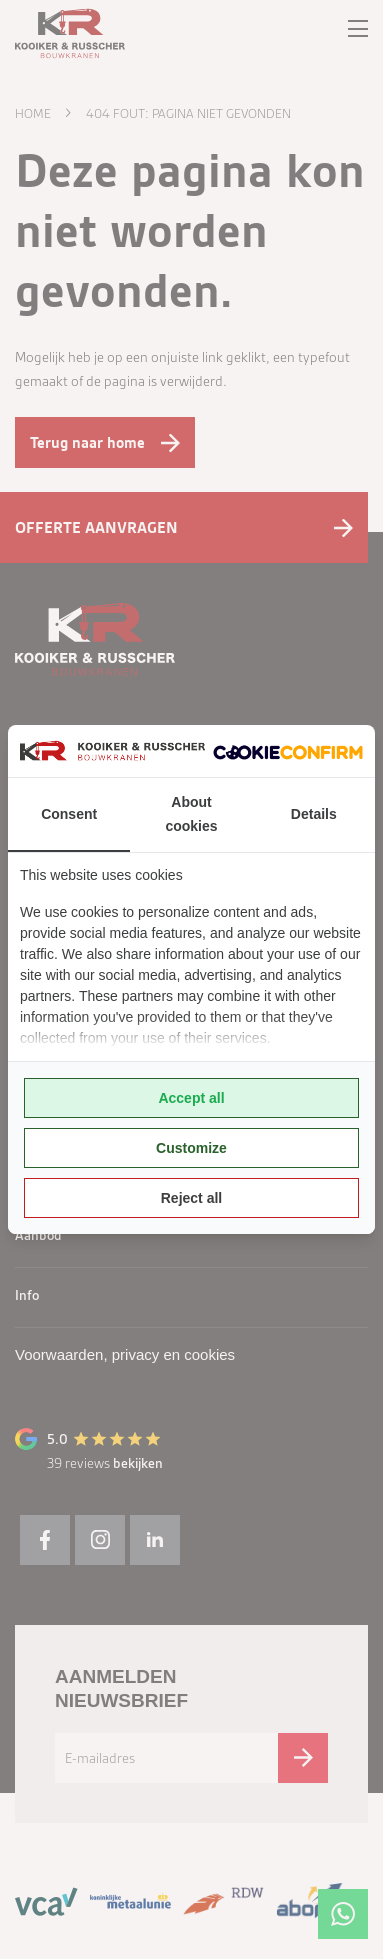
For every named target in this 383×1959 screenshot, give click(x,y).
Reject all (191, 1198)
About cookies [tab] (191, 814)
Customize (191, 1148)
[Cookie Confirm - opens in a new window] (288, 751)
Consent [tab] (69, 814)
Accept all (191, 1098)
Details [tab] (314, 814)
